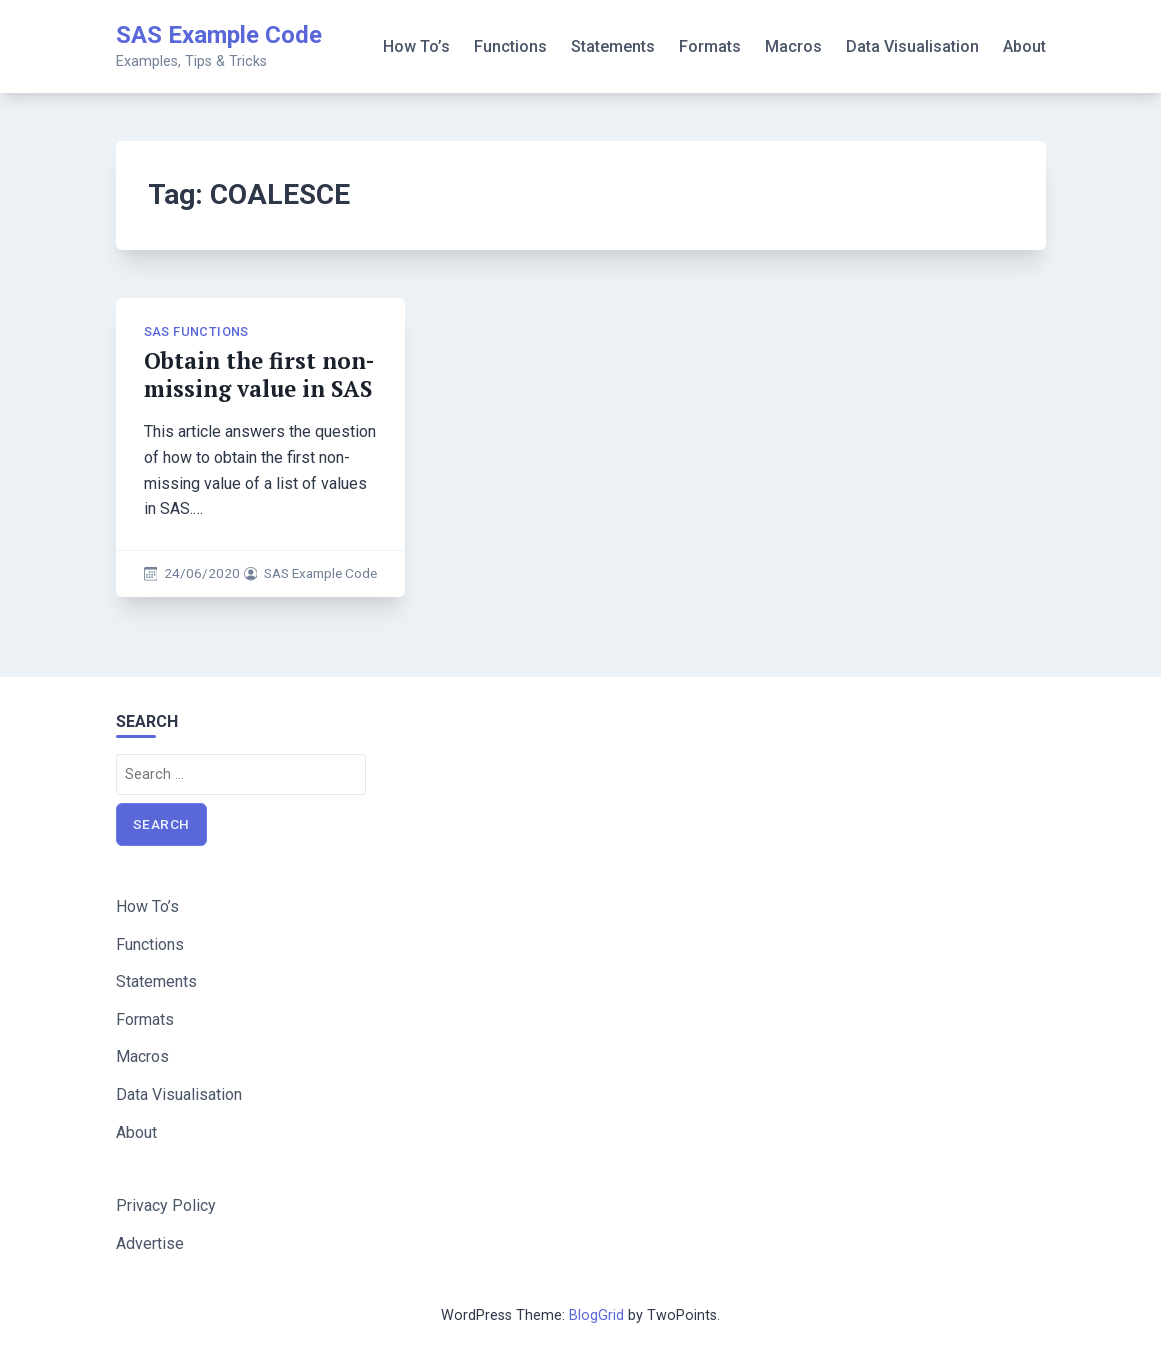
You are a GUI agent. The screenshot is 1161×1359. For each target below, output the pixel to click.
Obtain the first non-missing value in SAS (259, 374)
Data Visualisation (912, 46)
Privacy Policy (166, 1205)
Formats (710, 46)
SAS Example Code (219, 35)
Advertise (150, 1243)
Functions (510, 46)
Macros (793, 46)
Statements (613, 46)
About (1024, 46)
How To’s (416, 46)
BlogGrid (596, 1315)
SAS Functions (196, 331)
